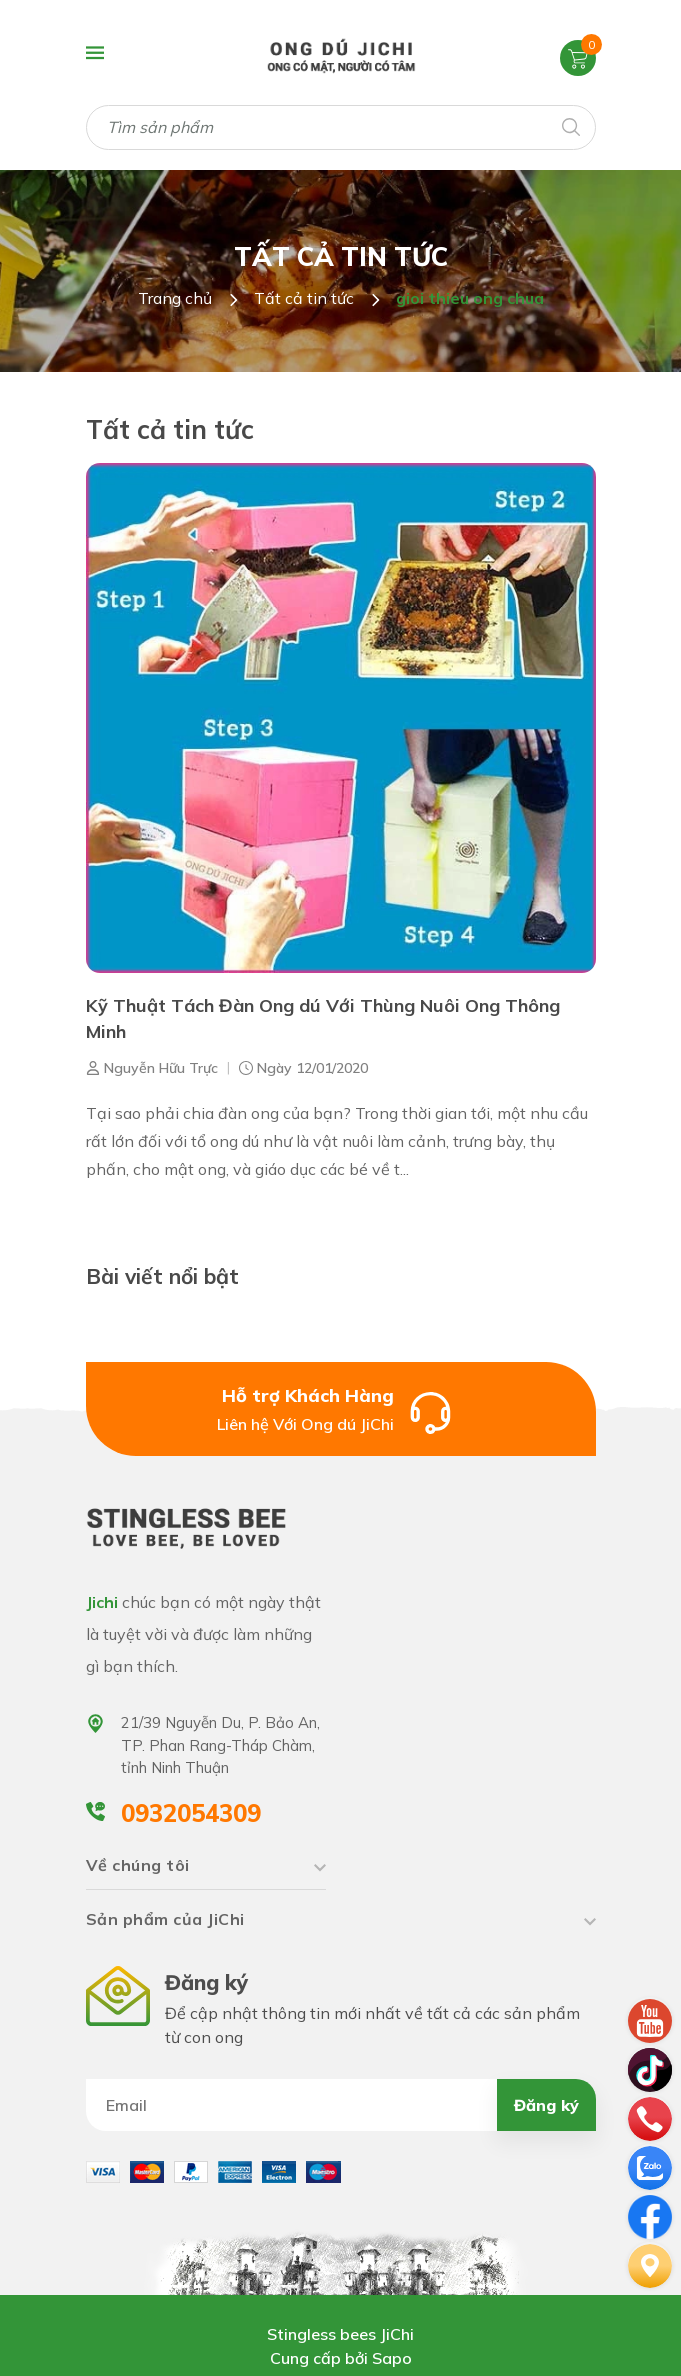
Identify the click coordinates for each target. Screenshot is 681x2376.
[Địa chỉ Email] (341, 2105)
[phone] (650, 2117)
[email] (650, 2215)
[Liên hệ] (650, 2264)
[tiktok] (650, 2068)
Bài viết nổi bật (162, 1276)
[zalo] (650, 2166)
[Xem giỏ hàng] (578, 57)
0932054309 (191, 1813)
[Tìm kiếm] (570, 125)
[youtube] (650, 2019)
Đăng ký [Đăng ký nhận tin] (546, 2105)
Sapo (392, 2358)
